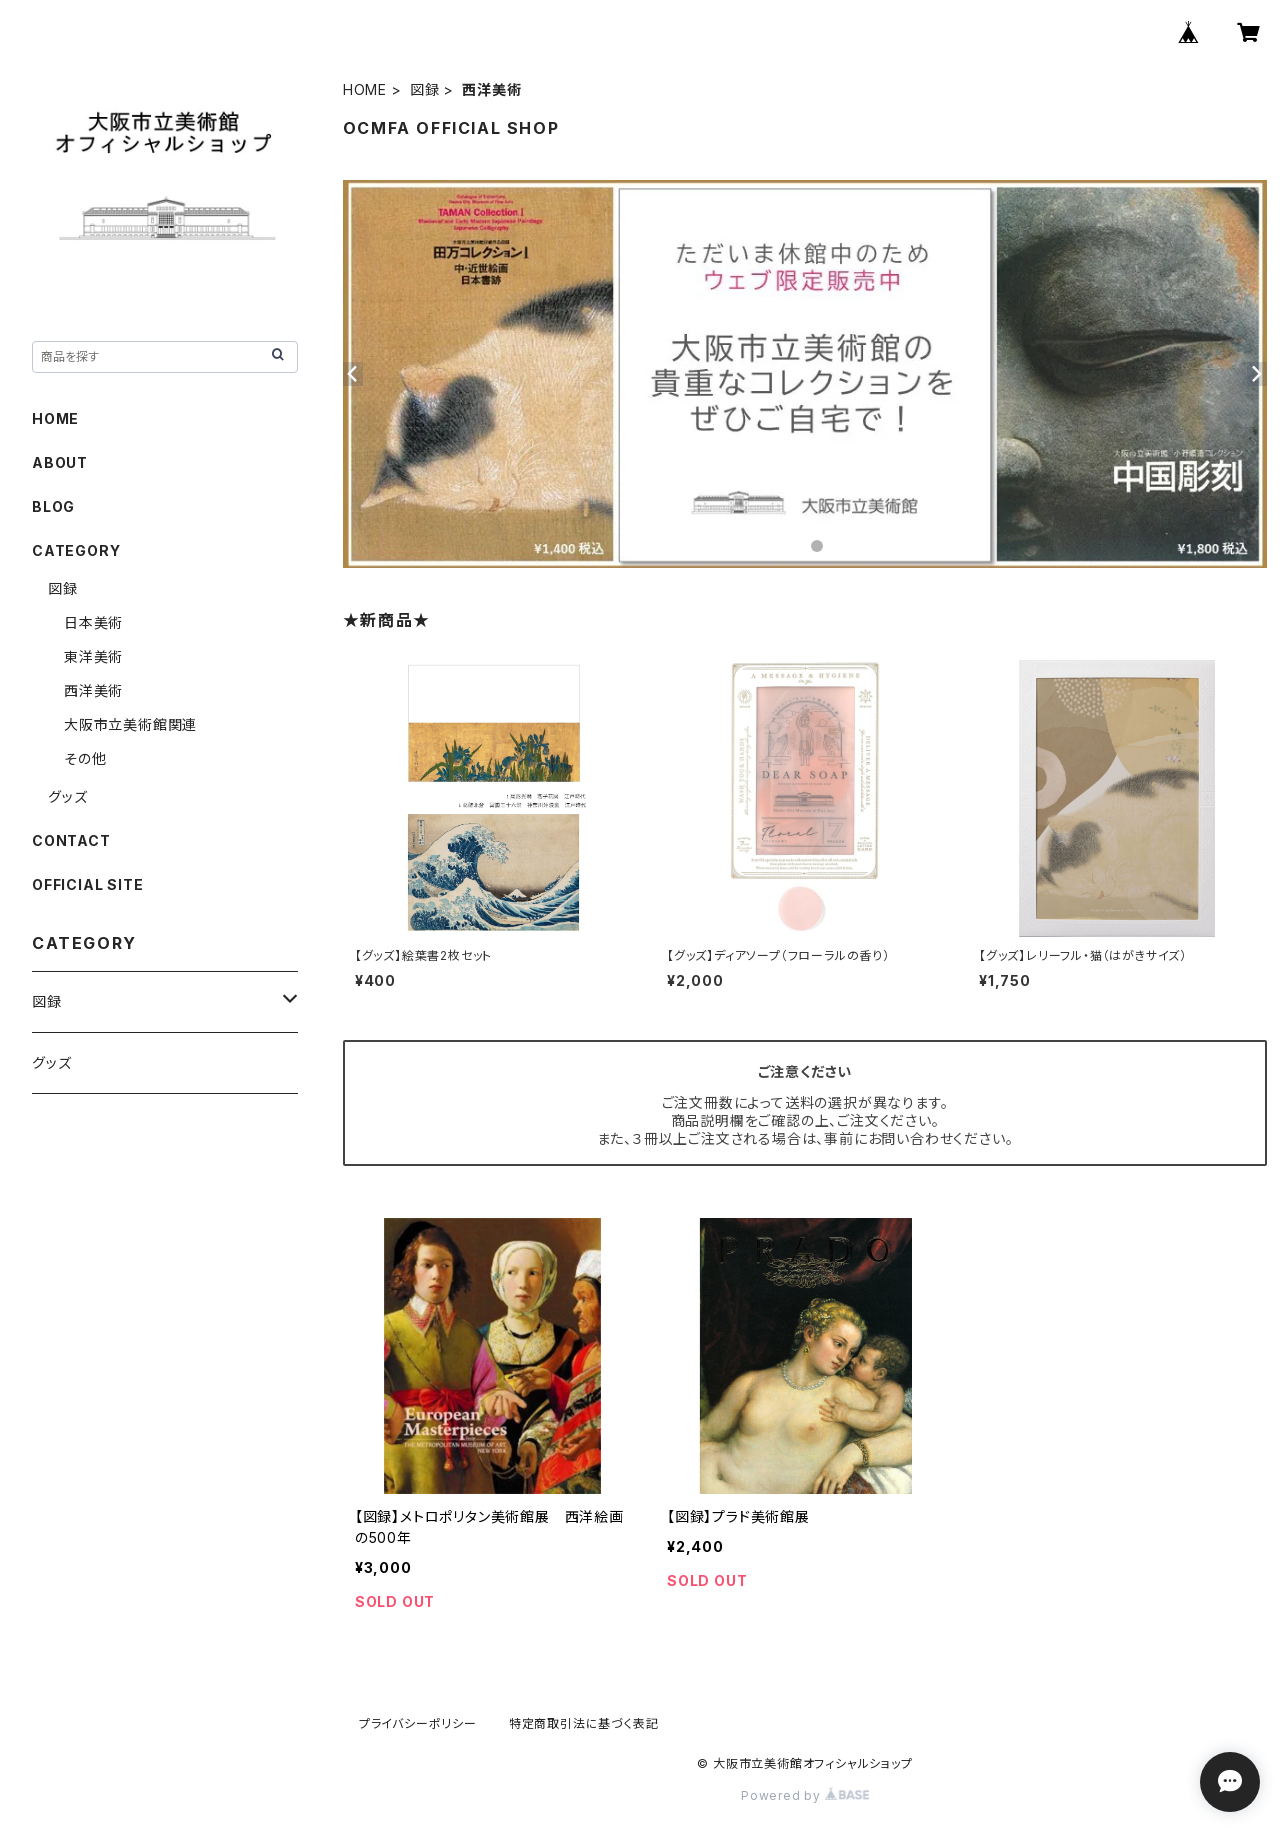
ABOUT (60, 462)
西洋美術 (93, 690)
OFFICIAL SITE (87, 884)
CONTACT (71, 840)
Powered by (805, 1795)
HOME (365, 89)
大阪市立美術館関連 (130, 724)
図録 (425, 89)
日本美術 (93, 622)
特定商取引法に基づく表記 (584, 1723)
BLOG (53, 506)
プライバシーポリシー (418, 1723)
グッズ (67, 796)
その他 (85, 758)
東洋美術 (93, 656)
